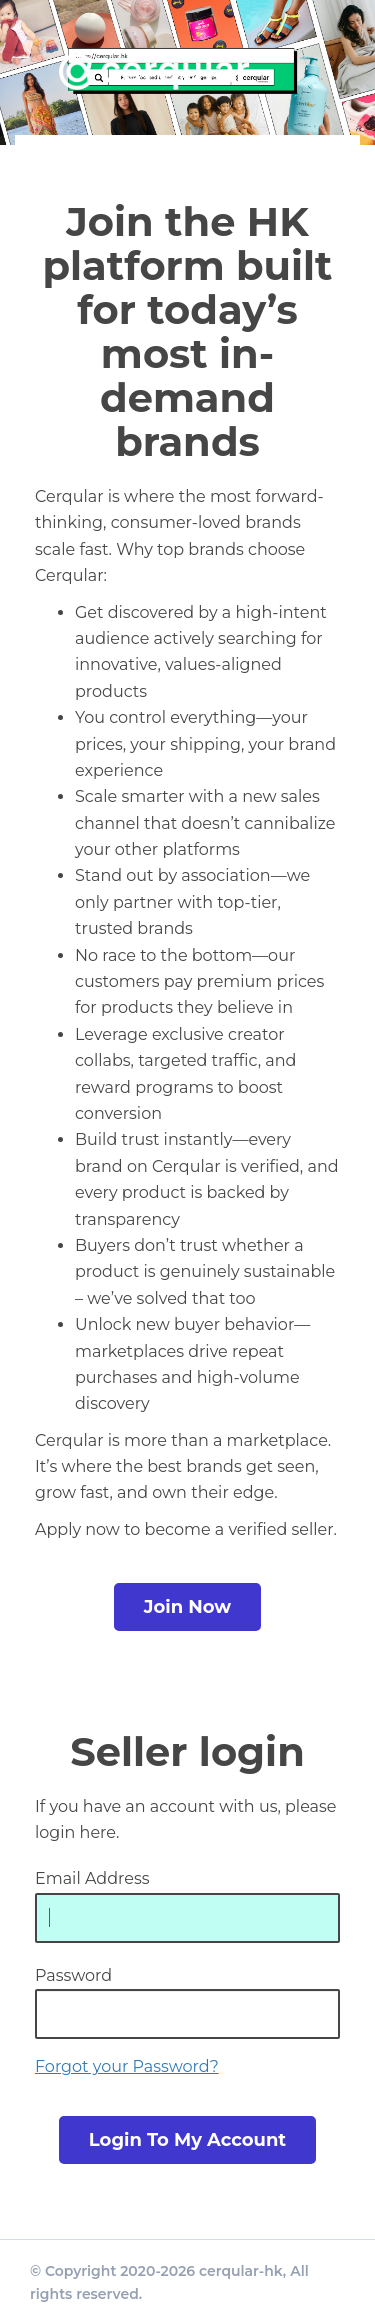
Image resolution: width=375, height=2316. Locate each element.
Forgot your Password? (127, 2066)
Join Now (187, 1607)
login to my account (187, 2140)
